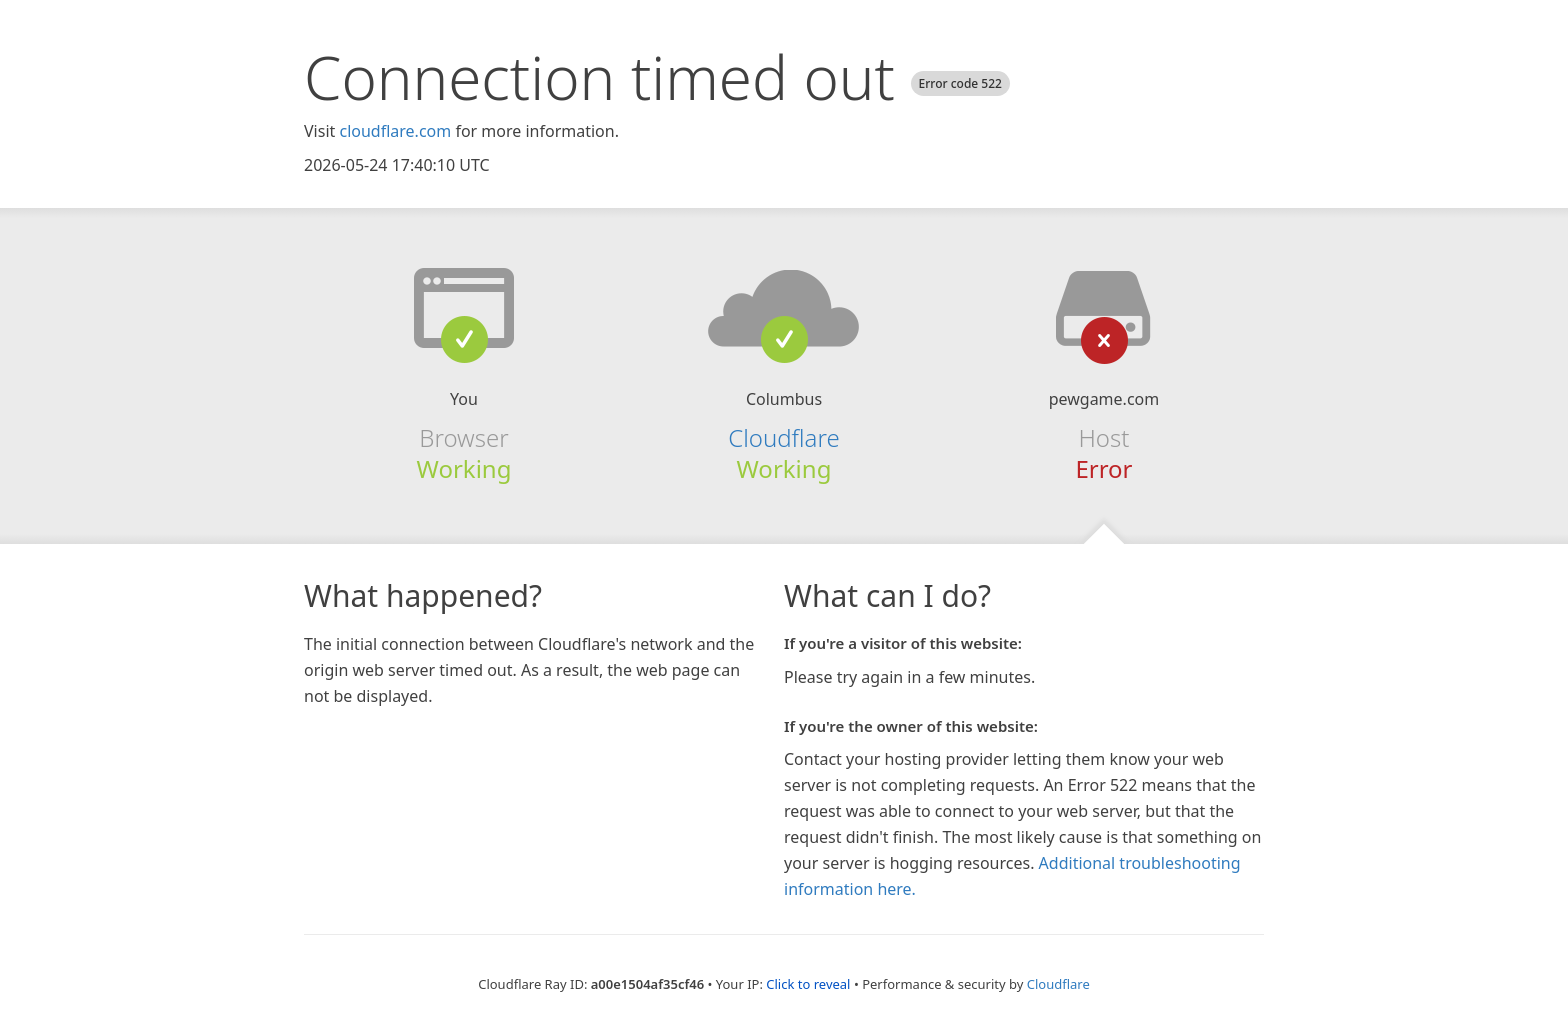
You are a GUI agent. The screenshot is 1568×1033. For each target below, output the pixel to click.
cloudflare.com (395, 131)
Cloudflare (783, 437)
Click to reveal (808, 984)
